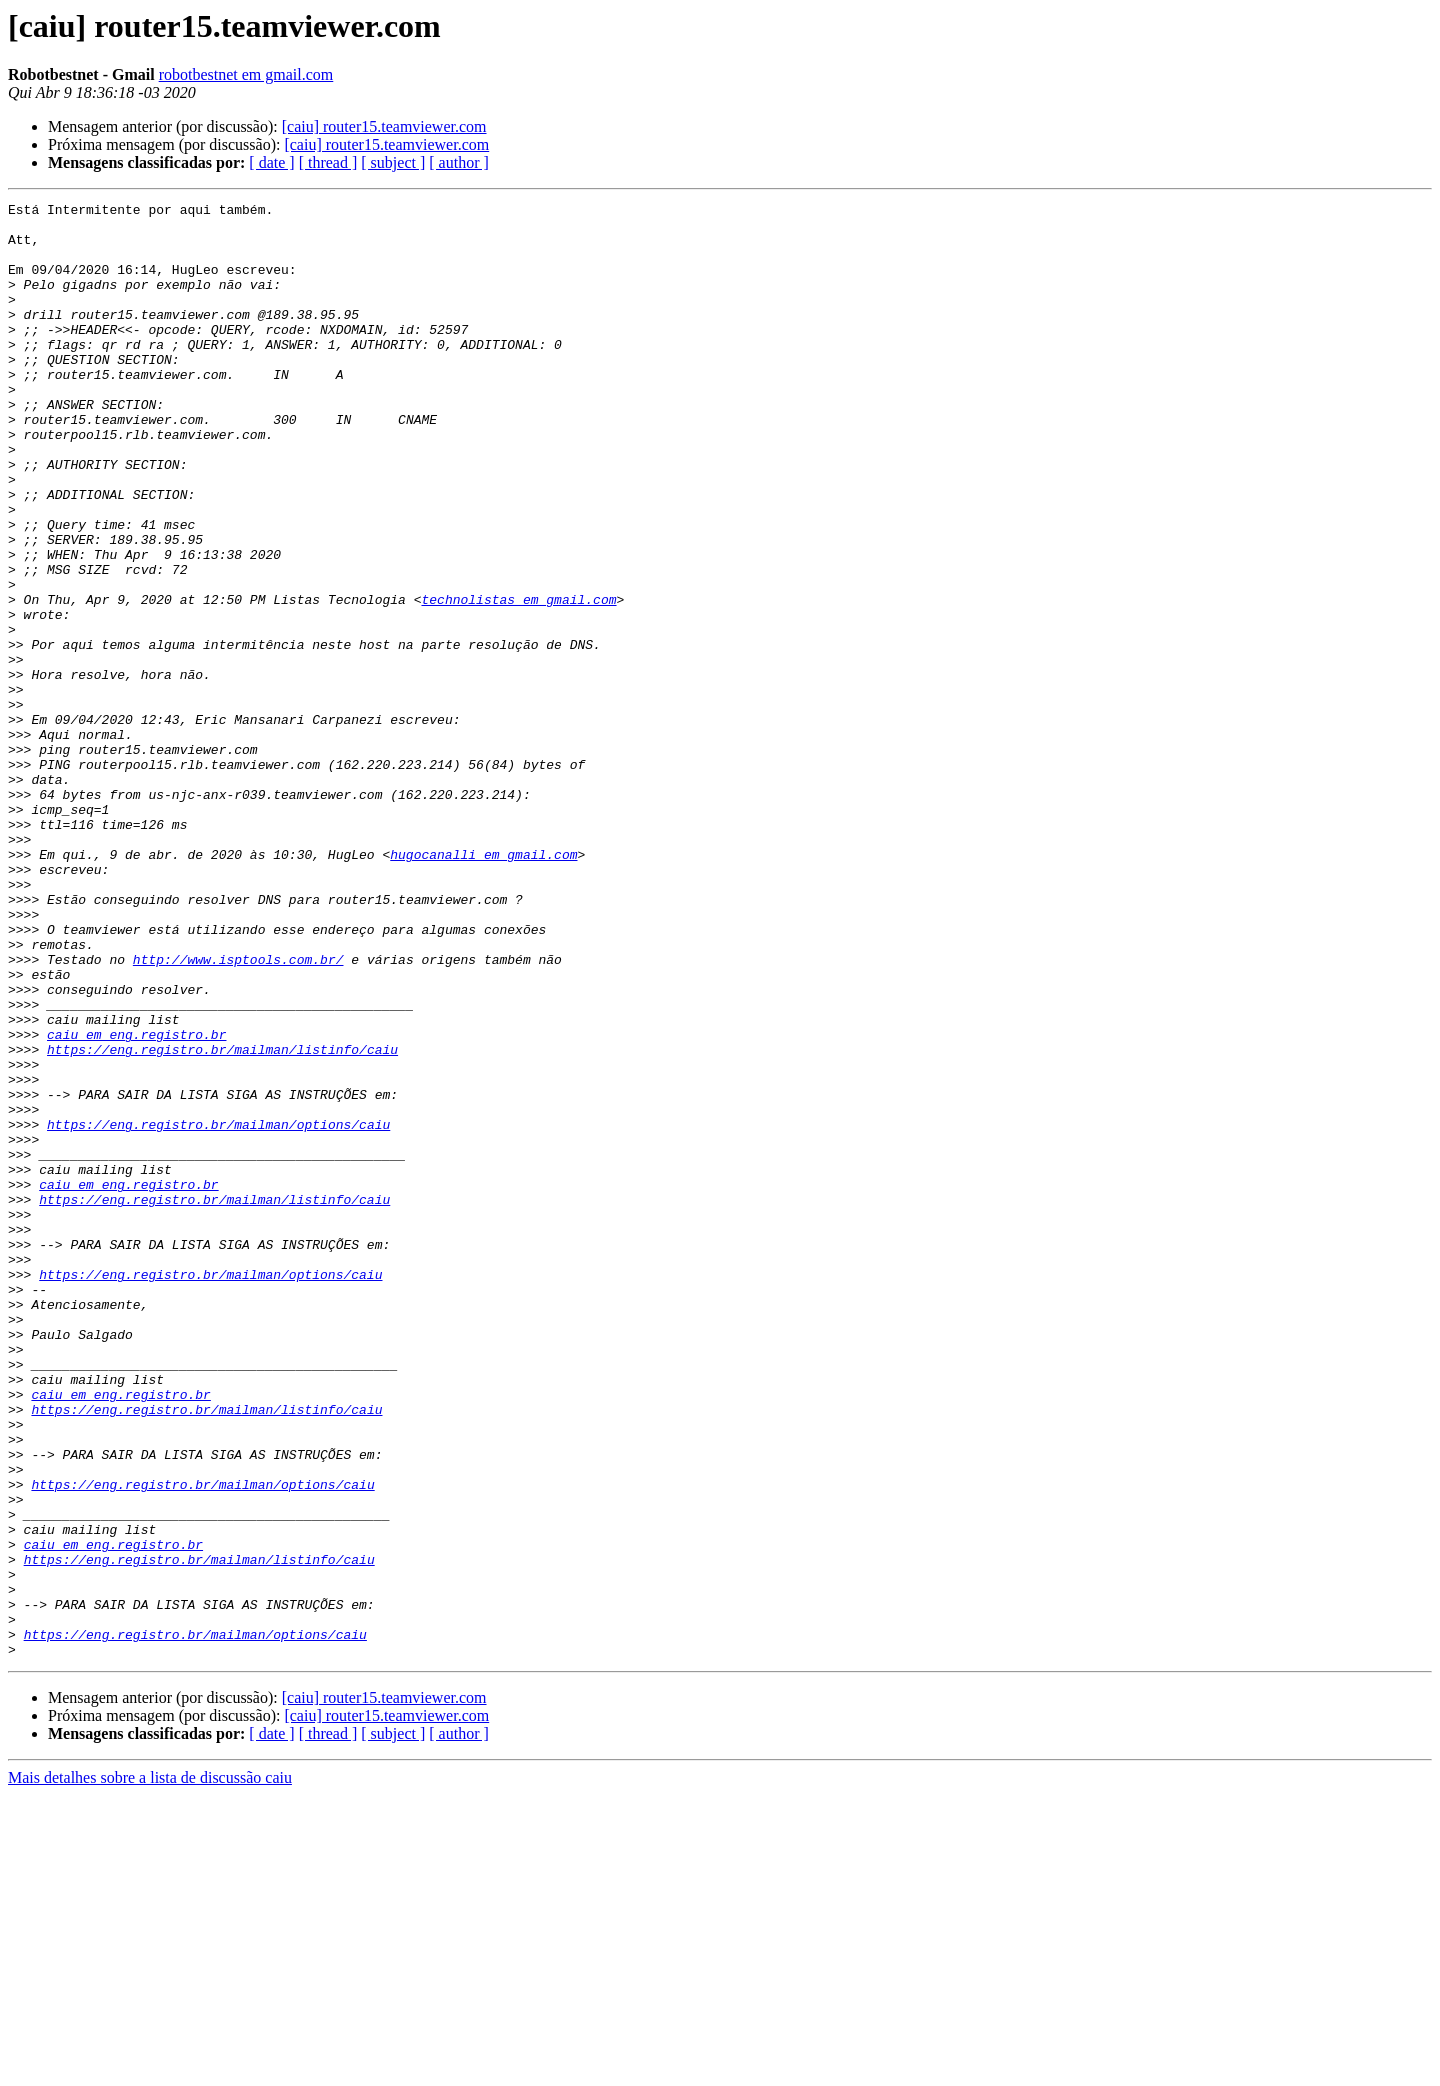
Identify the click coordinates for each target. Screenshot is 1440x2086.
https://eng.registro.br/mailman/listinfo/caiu (222, 1220)
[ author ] (459, 162)
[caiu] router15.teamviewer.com (384, 126)
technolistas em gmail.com (518, 680)
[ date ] (271, 162)
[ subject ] (393, 162)
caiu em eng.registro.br (136, 1202)
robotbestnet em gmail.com (246, 74)
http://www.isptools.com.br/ (238, 1112)
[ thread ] (328, 162)
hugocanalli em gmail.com (483, 986)
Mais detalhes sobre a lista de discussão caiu (150, 2068)
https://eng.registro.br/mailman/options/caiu (218, 1310)
